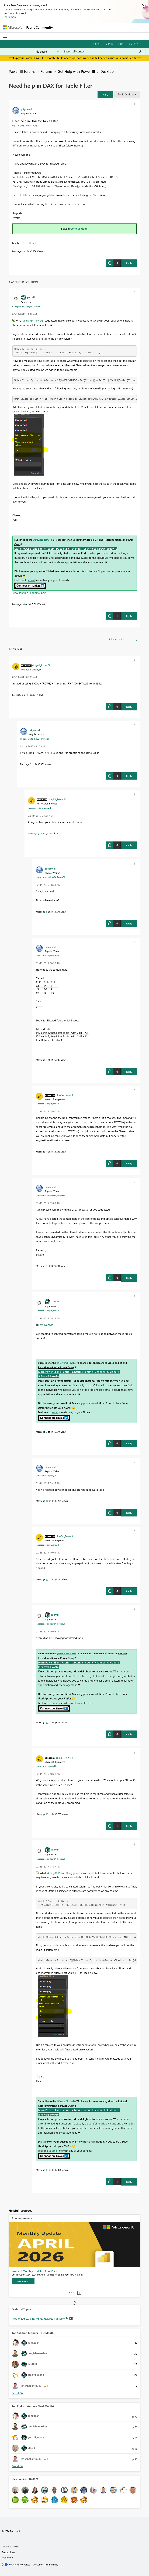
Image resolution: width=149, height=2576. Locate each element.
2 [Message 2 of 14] (22, 694)
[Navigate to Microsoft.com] (12, 27)
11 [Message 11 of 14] (47, 1579)
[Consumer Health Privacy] (45, 2564)
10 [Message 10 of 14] (47, 1500)
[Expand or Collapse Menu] (5, 36)
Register (96, 43)
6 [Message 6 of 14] (46, 1059)
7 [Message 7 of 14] (46, 1151)
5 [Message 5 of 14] (46, 911)
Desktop (107, 71)
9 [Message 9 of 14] (46, 1431)
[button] (105, 94)
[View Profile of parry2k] (31, 297)
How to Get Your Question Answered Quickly (38, 2319)
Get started (135, 58)
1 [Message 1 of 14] (22, 251)
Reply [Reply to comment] (129, 615)
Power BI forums (22, 71)
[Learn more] (23, 2281)
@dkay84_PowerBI (33, 320)
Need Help (28, 243)
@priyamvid (46, 1325)
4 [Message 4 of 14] (38, 833)
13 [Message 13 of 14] (47, 1814)
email (31, 580)
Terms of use (8, 2552)
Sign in (109, 43)
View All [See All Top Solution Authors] (17, 2393)
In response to (26, 306)
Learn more (10, 17)
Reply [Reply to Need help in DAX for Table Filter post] (129, 263)
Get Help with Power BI (76, 71)
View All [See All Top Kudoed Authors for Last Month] (17, 2466)
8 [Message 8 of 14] (46, 1265)
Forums (47, 71)
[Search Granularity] (46, 51)
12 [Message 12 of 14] (47, 1722)
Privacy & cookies (11, 2546)
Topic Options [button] (126, 94)
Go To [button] (132, 43)
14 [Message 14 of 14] (23, 604)
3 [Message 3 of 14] (30, 764)
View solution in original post (29, 592)
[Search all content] (103, 51)
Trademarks (8, 2557)
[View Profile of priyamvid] (26, 109)
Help (120, 43)
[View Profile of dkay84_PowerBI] (41, 665)
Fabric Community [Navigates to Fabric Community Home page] (39, 27)
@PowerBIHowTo (42, 539)
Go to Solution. (79, 228)
